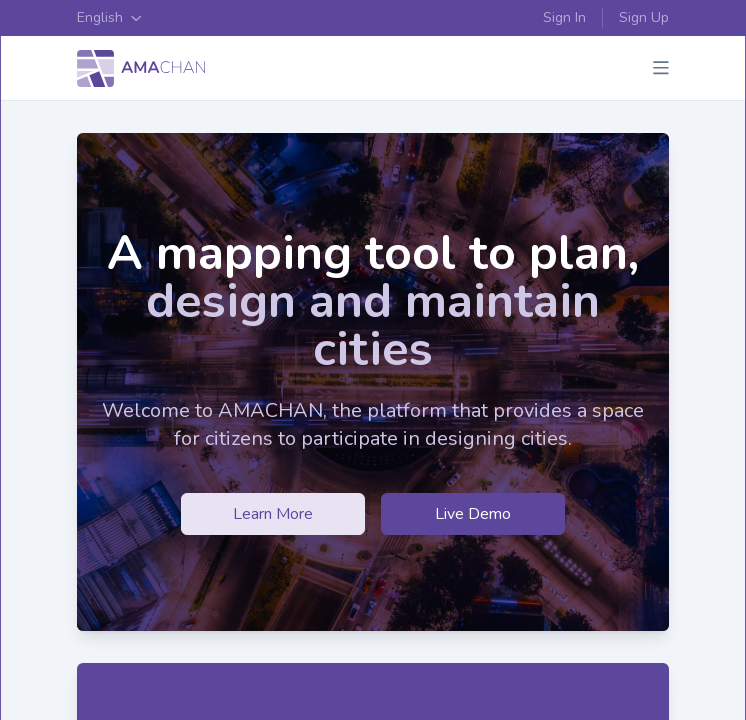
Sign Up (644, 17)
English (109, 17)
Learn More (273, 514)
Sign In (564, 17)
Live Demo (473, 514)
